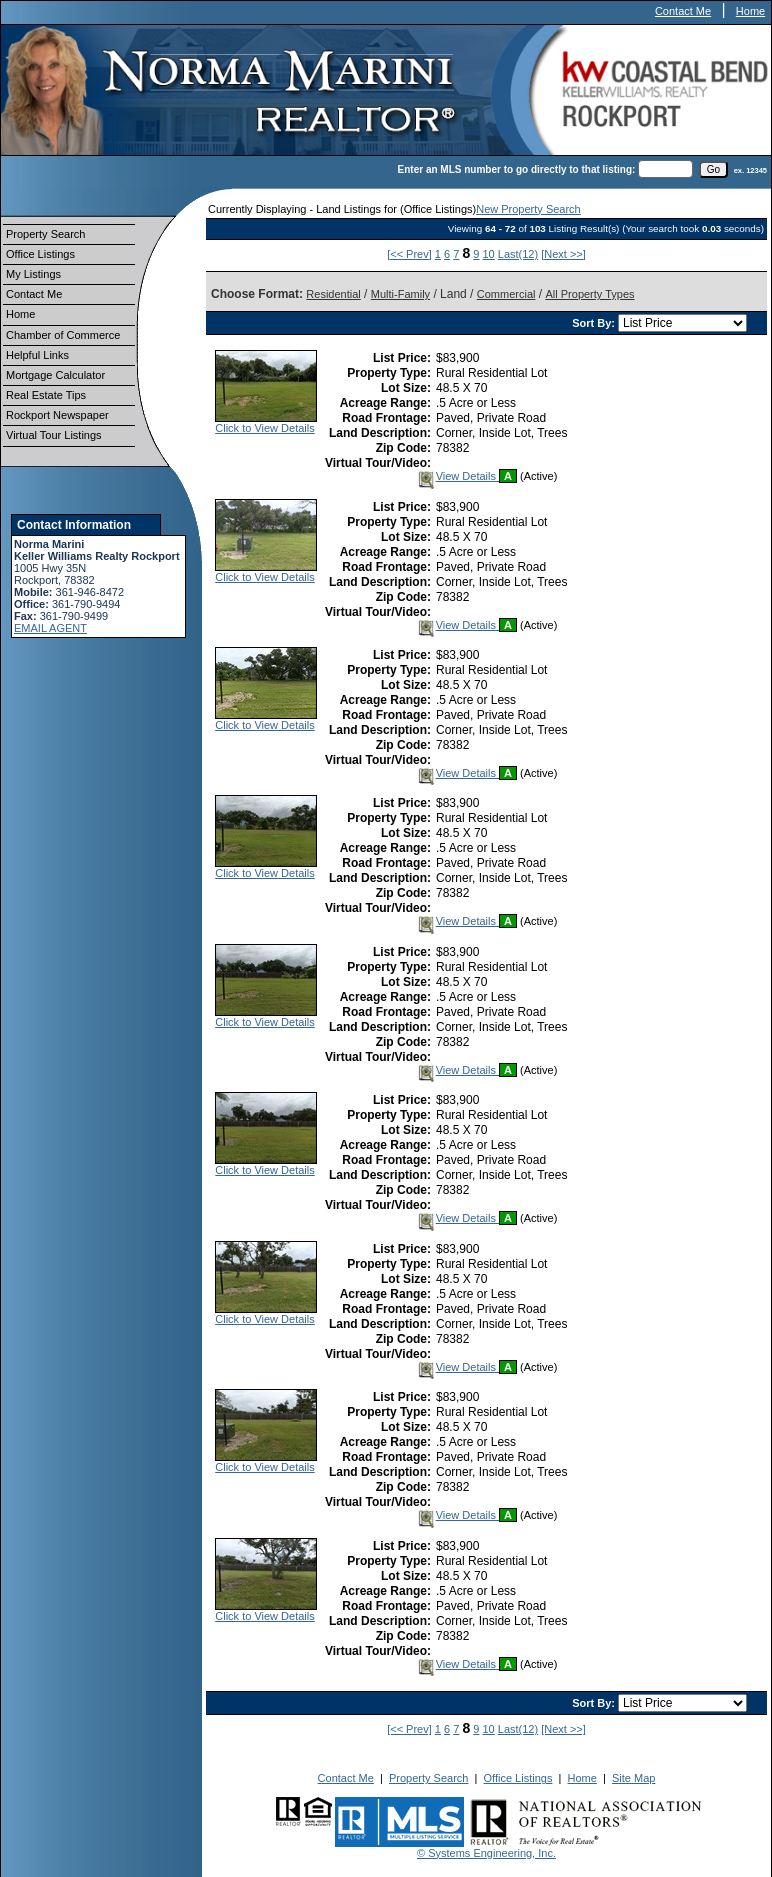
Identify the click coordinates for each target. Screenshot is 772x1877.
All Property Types (589, 294)
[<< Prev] (409, 254)
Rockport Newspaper (57, 415)
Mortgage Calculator (55, 375)
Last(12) (518, 254)
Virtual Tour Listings (54, 435)
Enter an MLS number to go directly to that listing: (517, 169)
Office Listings (40, 254)
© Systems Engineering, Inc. (486, 1853)
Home (750, 11)
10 (488, 254)
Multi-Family (400, 294)
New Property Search (528, 209)
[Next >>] (563, 254)
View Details (457, 476)
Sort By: (595, 323)
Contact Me (683, 11)
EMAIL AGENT (50, 628)
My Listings (33, 274)
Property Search (45, 234)
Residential (333, 294)
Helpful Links (37, 355)
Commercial (506, 294)
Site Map (633, 1778)
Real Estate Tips (46, 395)
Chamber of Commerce (63, 335)
